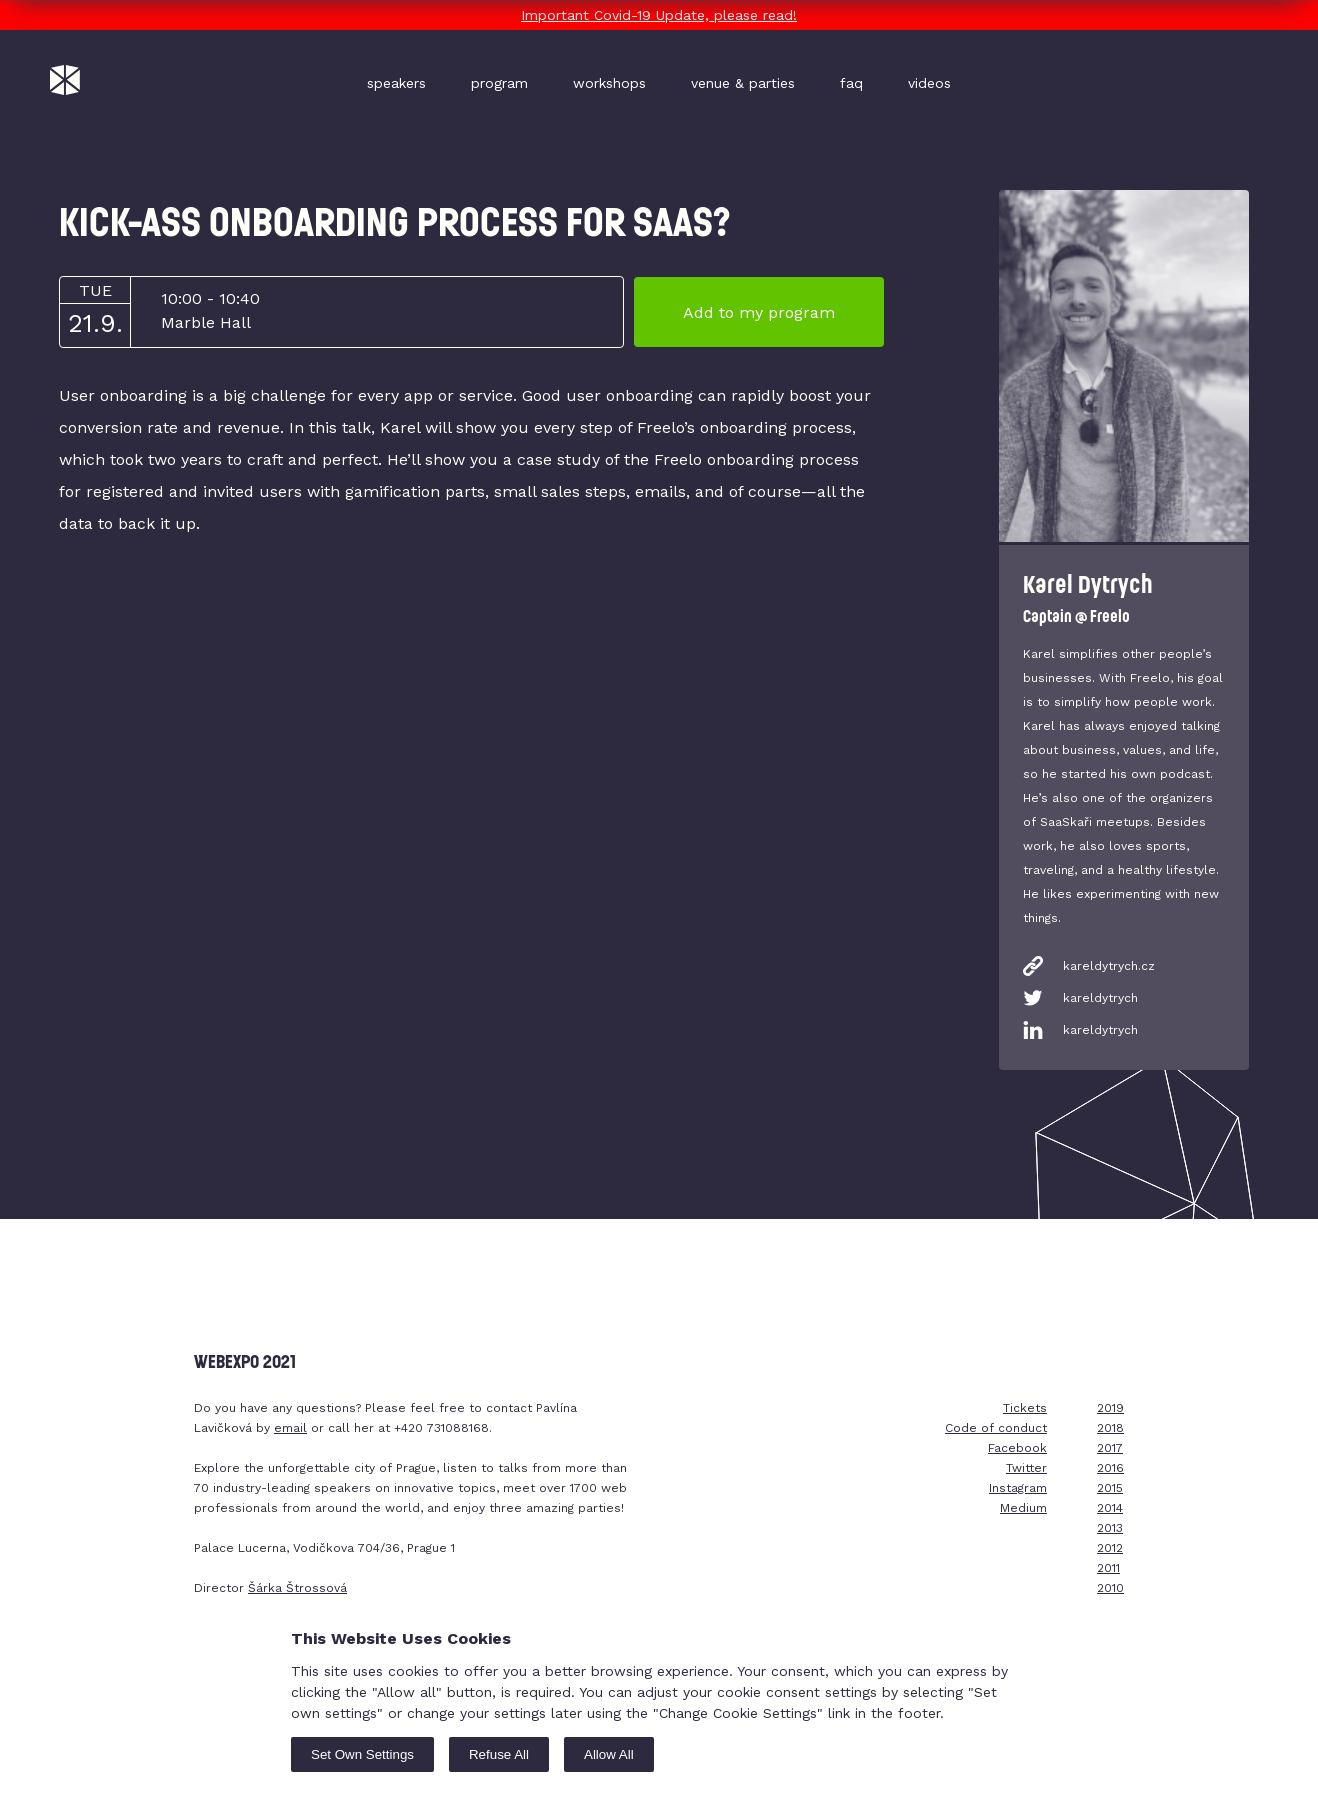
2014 (1110, 1508)
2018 (1110, 1428)
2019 (1110, 1408)
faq (851, 83)
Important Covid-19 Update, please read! (659, 15)
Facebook (1017, 1448)
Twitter (1026, 1468)
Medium (1023, 1508)
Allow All (609, 1754)
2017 (1110, 1448)
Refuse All (499, 1754)
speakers (396, 83)
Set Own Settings (362, 1754)
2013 (1110, 1528)
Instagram (1018, 1488)
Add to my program (759, 312)
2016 (1110, 1468)
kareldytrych (1100, 998)
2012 (1110, 1548)
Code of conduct (996, 1428)
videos (929, 83)
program (499, 83)
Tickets (1025, 1408)
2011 (1108, 1568)
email (290, 1428)
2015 (1110, 1488)
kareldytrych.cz (1109, 966)
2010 (1110, 1588)
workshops (609, 83)
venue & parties (743, 83)
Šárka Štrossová (297, 1588)
